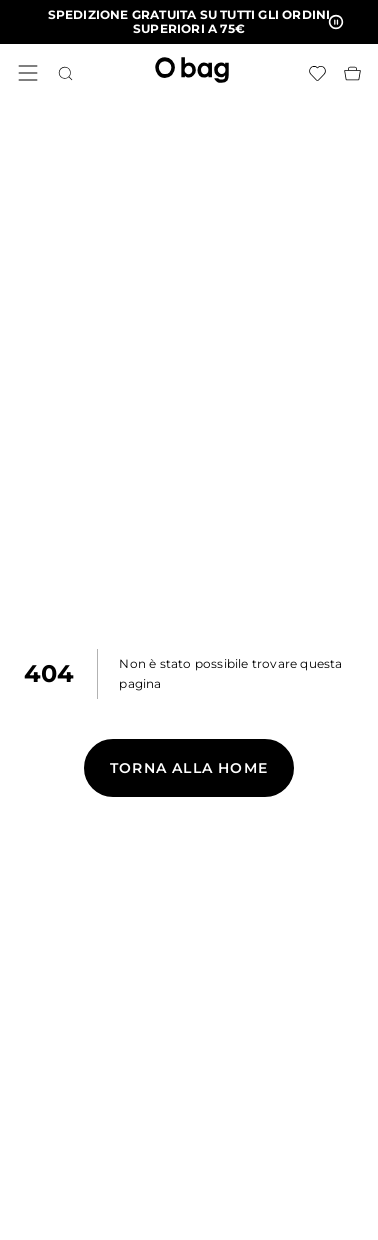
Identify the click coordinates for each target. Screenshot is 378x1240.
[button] (189, 22)
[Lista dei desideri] (317, 73)
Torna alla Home (189, 768)
